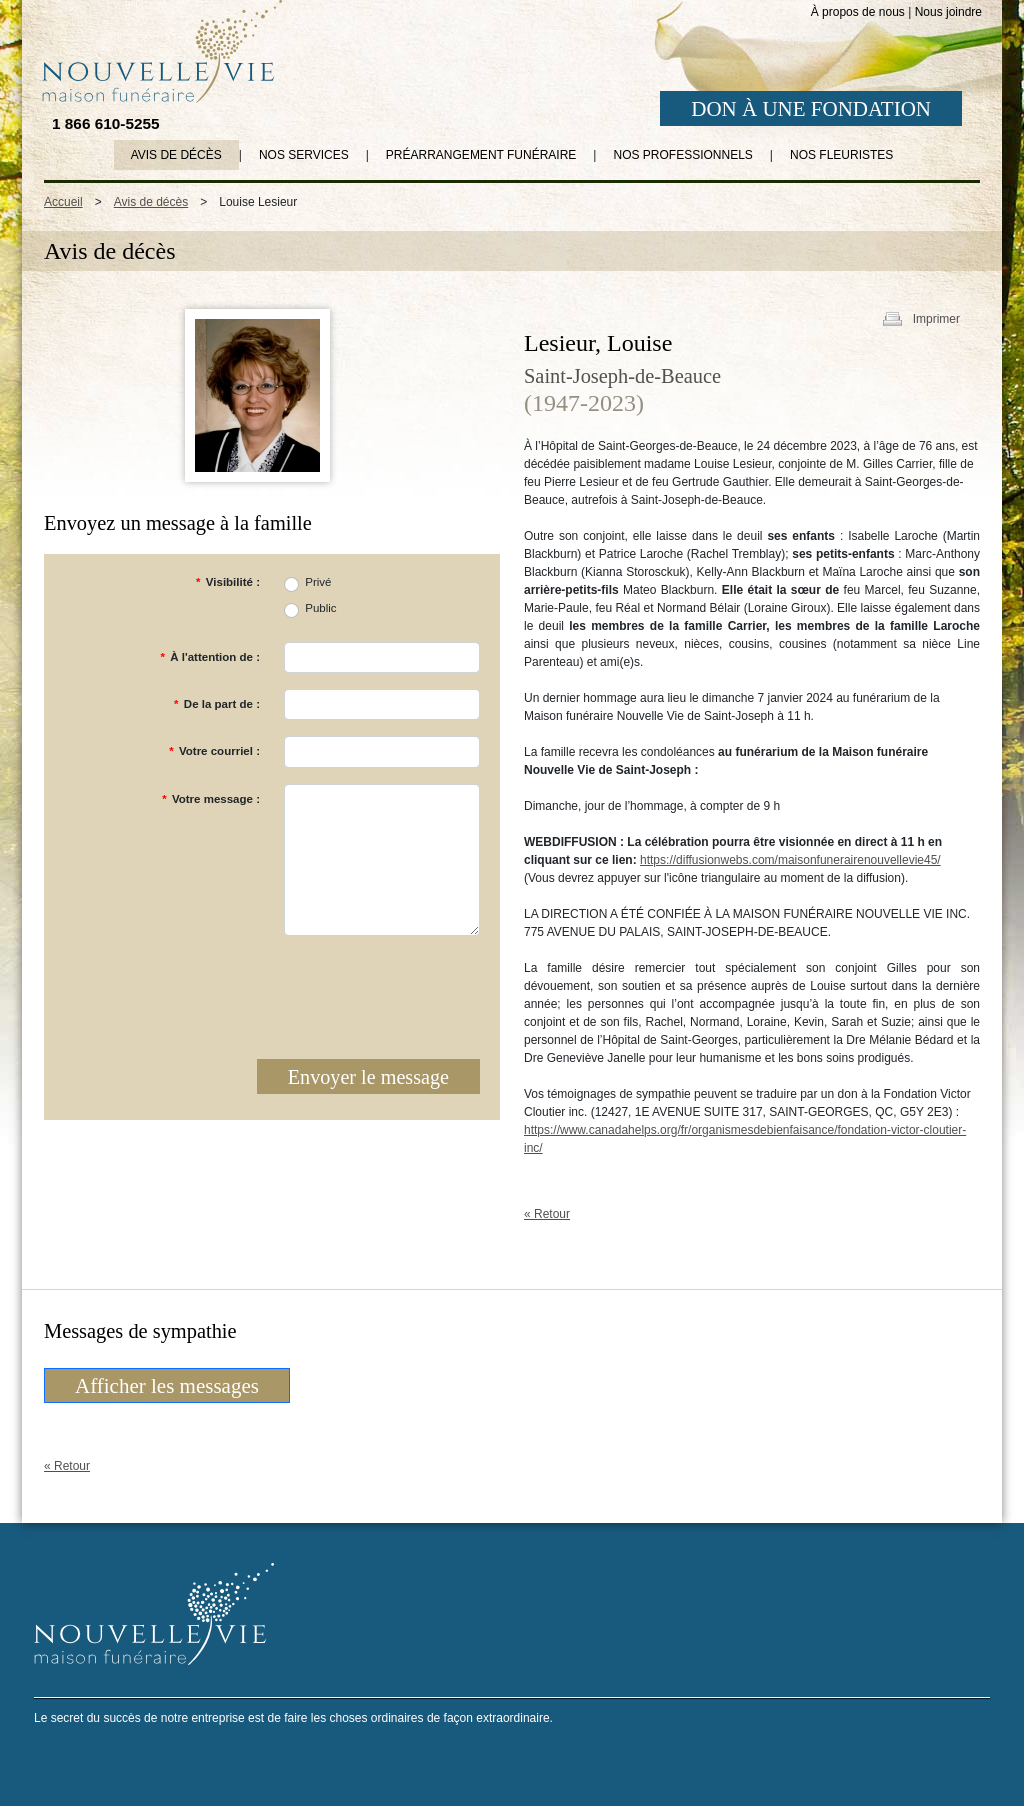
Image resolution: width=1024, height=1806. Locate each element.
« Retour (547, 1214)
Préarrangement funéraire (481, 155)
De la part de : (217, 704)
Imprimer (936, 319)
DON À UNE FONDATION (811, 109)
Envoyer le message (368, 1077)
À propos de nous (858, 12)
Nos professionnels (682, 155)
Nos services (304, 155)
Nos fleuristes (841, 155)
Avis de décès (176, 155)
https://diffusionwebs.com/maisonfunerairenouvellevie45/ (790, 860)
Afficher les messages (167, 1386)
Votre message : (211, 799)
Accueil (63, 202)
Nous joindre (948, 12)
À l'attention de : (210, 657)
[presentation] (328, 991)
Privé (318, 582)
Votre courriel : (214, 751)
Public (320, 608)
